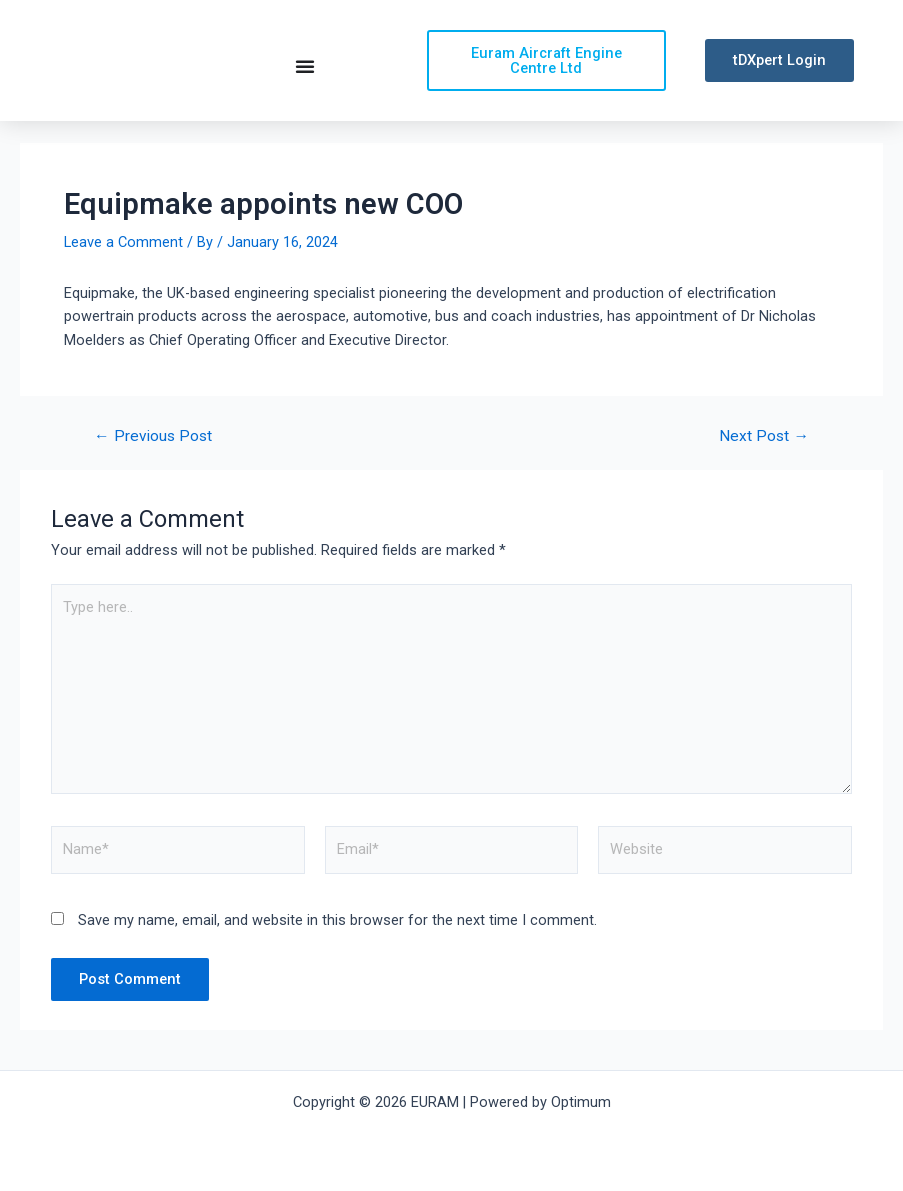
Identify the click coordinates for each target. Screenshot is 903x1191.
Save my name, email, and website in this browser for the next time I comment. (337, 939)
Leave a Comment (123, 260)
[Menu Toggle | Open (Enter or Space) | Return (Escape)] (305, 75)
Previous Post (153, 456)
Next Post (764, 456)
